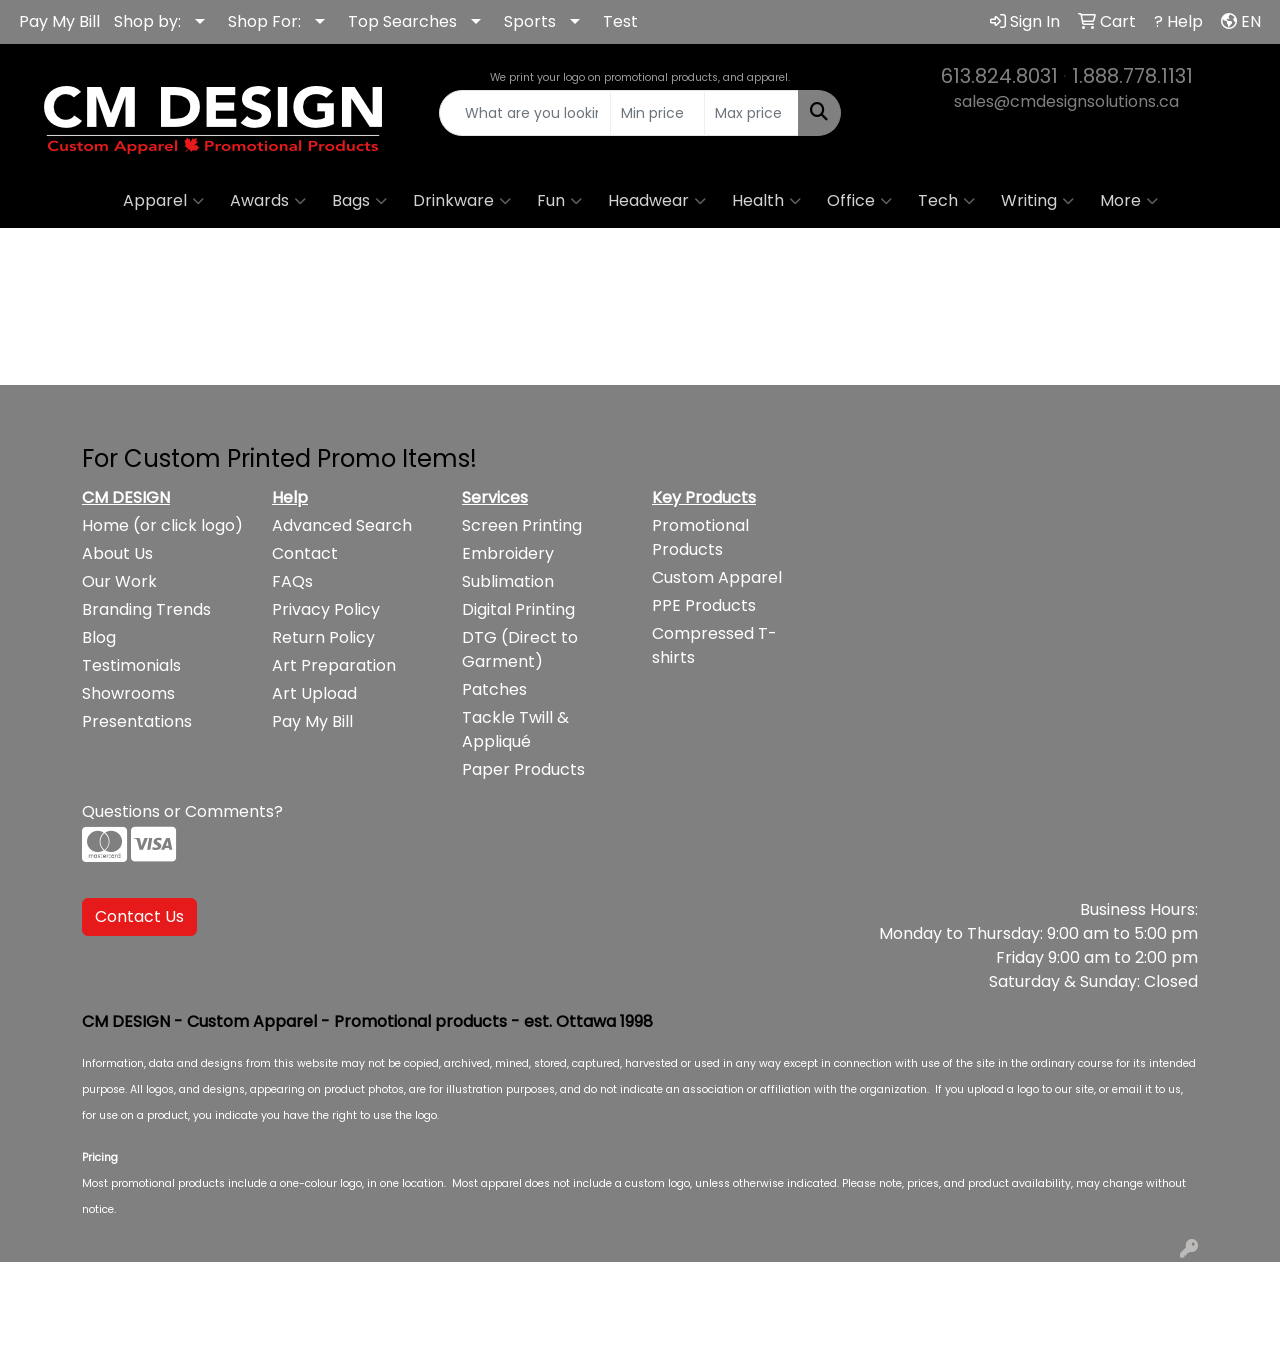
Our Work (119, 581)
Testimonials (131, 665)
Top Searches (402, 21)
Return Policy (323, 637)
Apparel (163, 201)
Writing (1037, 201)
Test (620, 21)
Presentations (137, 721)
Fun (559, 201)
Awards (268, 201)
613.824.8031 (999, 76)
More (1129, 201)
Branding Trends (146, 609)
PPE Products (704, 605)
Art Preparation (334, 665)
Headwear (657, 201)
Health (766, 201)
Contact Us (139, 916)
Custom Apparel (717, 577)
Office (859, 201)
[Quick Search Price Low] (657, 113)
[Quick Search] (525, 113)
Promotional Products (700, 537)
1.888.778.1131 (1132, 76)
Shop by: (147, 21)
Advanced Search (342, 525)
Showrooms (128, 693)
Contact (305, 553)
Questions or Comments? (182, 811)
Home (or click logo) (162, 525)
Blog (99, 637)
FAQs (292, 581)
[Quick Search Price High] (751, 113)
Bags (359, 201)
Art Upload (314, 693)
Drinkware (462, 201)
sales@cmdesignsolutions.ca (1066, 101)
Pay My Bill (59, 21)
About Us (117, 553)
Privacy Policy (326, 609)
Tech (946, 201)
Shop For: (264, 21)
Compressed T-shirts (714, 645)
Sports (530, 21)
